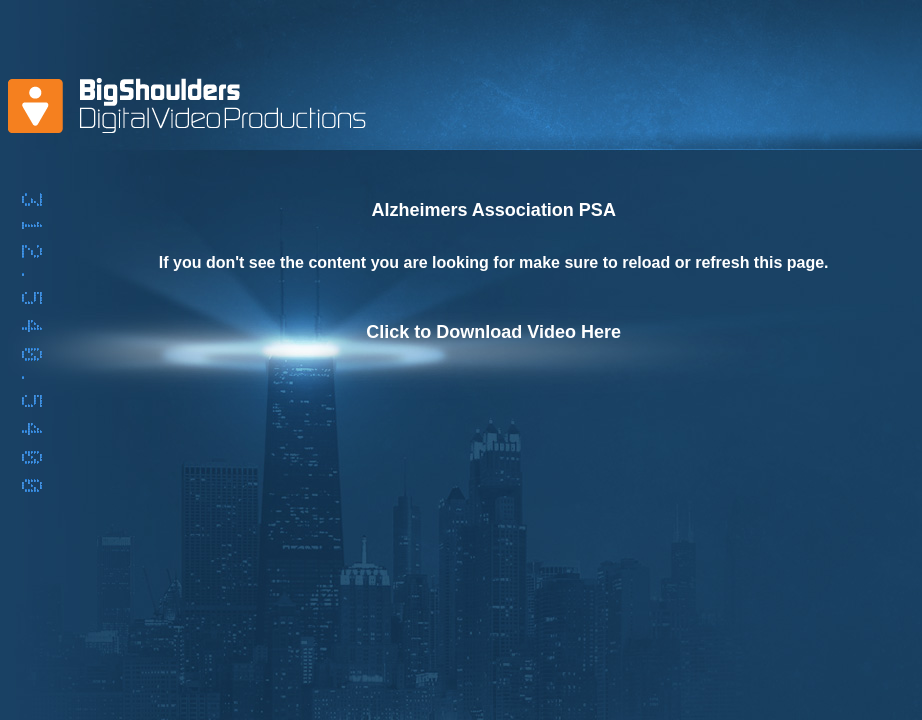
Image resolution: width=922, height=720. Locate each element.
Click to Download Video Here (493, 332)
